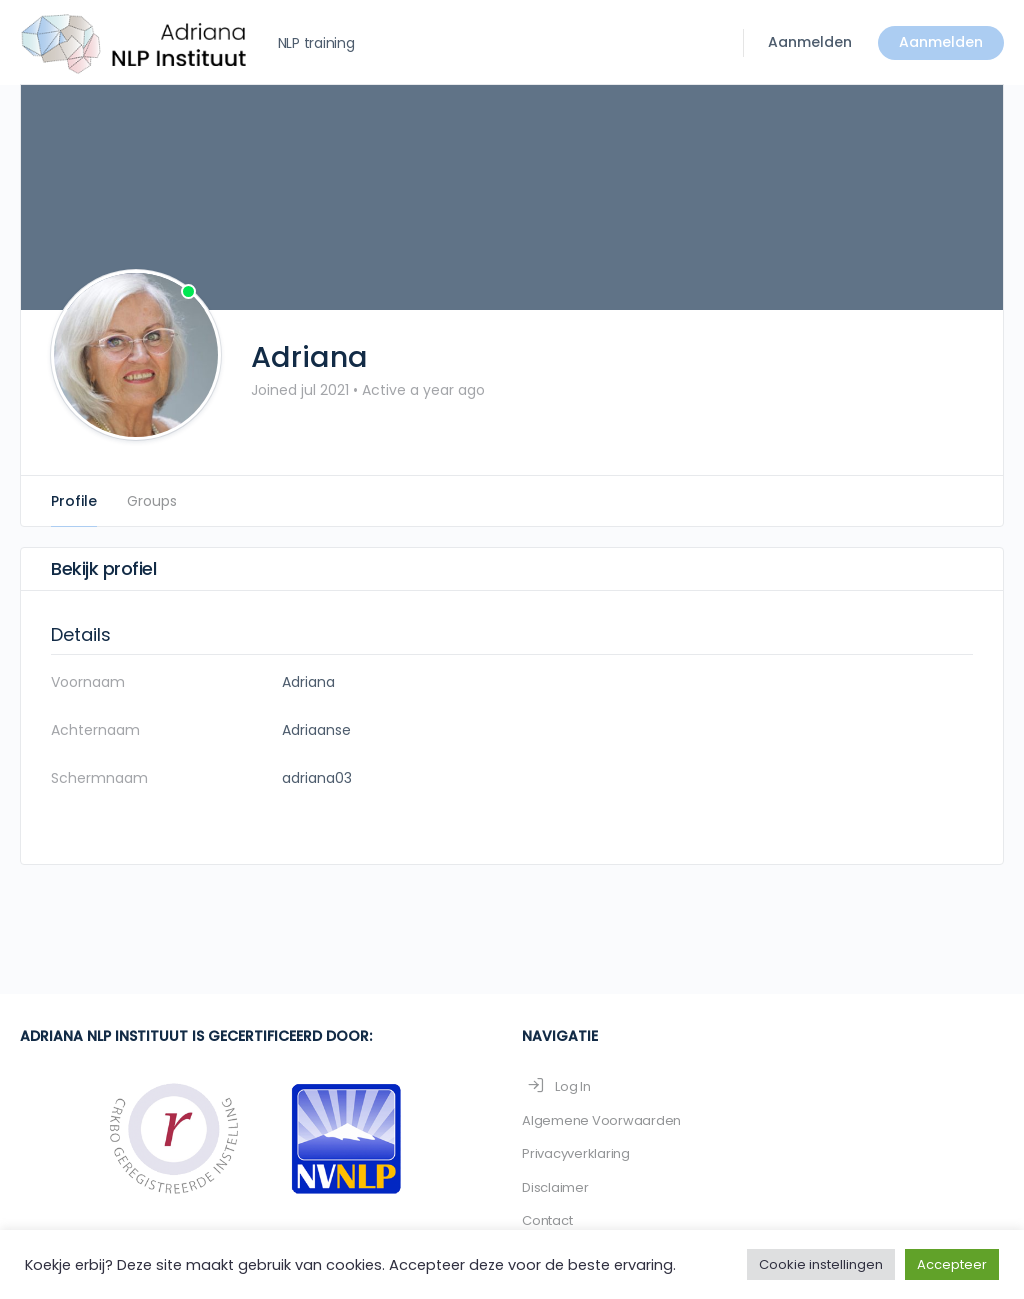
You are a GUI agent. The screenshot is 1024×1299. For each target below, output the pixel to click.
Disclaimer (555, 1187)
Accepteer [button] (952, 1264)
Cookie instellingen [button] (821, 1264)
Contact (547, 1220)
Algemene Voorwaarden (601, 1120)
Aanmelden (810, 42)
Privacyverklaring (576, 1153)
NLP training (316, 43)
